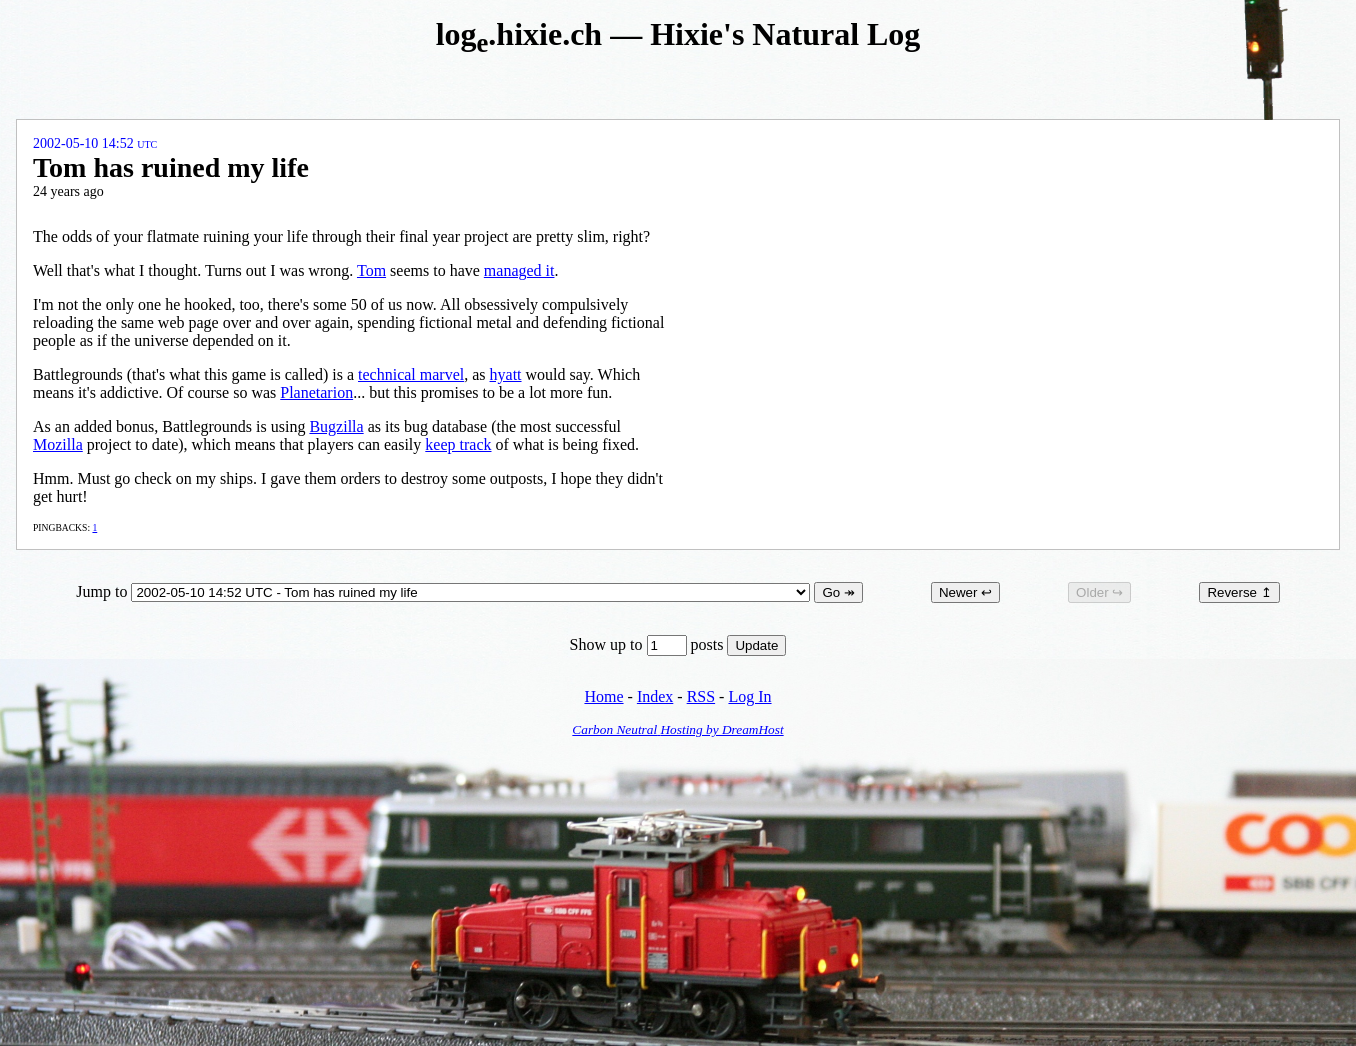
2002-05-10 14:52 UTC (95, 143)
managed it (519, 270)
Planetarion (316, 392)
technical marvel (411, 374)
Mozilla (58, 444)
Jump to (445, 591)
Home (603, 696)
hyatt (506, 374)
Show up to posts (649, 644)
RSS (701, 696)
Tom (371, 270)
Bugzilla (336, 426)
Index (655, 696)
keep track (458, 444)
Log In (749, 696)
